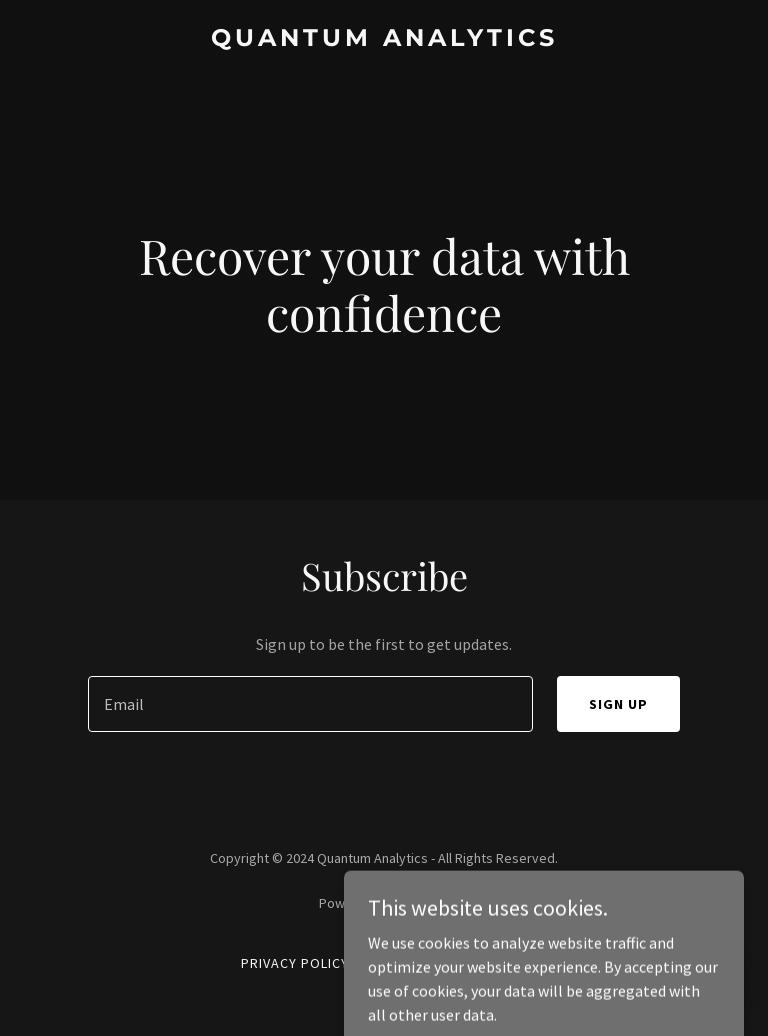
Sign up (618, 704)
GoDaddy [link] (422, 903)
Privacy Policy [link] (295, 963)
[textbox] (310, 704)
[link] (384, 40)
